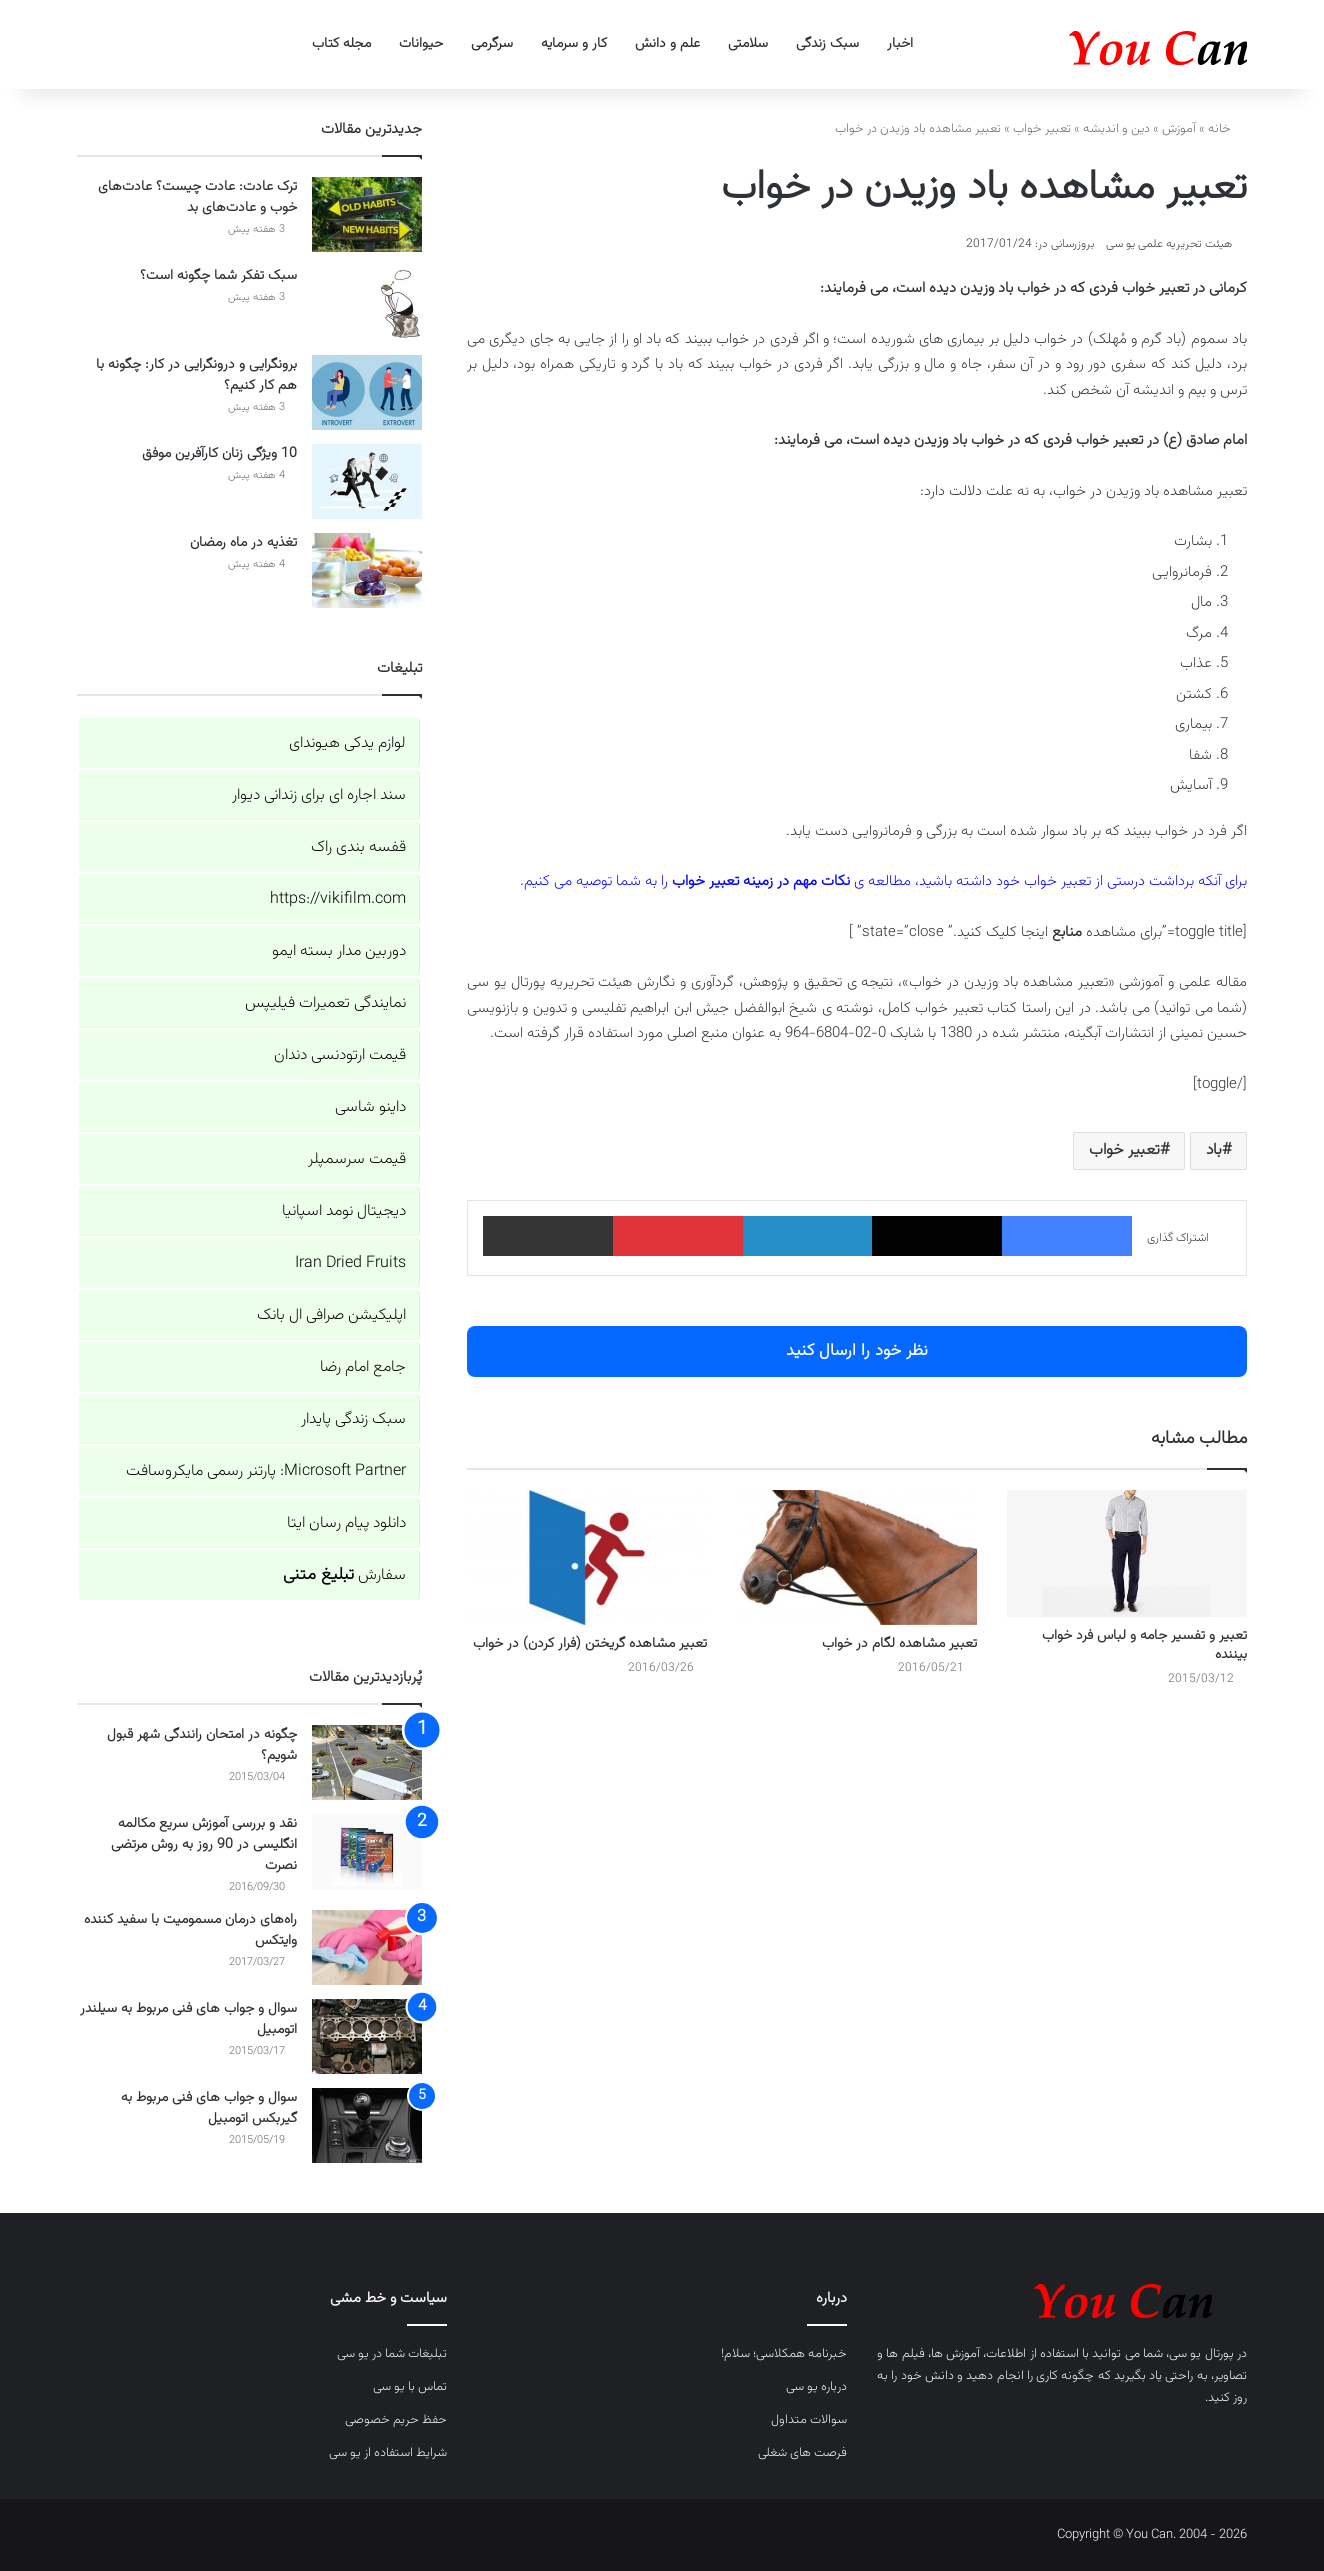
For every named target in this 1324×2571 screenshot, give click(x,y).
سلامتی (748, 44)
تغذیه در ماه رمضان (243, 543)
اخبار (900, 44)
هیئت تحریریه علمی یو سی (1169, 244)
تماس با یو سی (410, 2387)
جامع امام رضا (363, 1367)
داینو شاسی (370, 1107)
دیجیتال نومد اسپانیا (344, 1211)
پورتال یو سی (1201, 2354)
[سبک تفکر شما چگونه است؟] (367, 303)
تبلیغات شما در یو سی (392, 2354)
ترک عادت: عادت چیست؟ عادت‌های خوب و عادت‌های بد (197, 197)
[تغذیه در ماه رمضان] (367, 570)
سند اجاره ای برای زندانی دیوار (319, 795)
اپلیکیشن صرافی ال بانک (331, 1315)
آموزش (1179, 129)
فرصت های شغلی (802, 2453)
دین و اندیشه (1116, 129)
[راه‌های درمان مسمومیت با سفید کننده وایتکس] (367, 1947)
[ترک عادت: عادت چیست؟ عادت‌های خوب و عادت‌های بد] (367, 214)
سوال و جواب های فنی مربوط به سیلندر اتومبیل (188, 2019)
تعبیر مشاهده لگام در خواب (899, 1644)
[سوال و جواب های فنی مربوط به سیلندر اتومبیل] (367, 2036)
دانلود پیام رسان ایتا (346, 1523)
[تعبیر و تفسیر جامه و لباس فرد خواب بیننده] (1127, 1554)
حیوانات (421, 44)
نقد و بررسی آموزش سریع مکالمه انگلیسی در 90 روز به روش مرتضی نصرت (204, 1845)
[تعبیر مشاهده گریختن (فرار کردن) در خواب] (587, 1557)
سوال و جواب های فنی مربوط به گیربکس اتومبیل (209, 2108)
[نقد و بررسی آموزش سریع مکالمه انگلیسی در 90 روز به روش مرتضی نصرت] (367, 1851)
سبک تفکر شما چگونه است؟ (218, 276)
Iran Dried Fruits (350, 1263)
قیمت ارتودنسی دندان (340, 1055)
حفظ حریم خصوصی (396, 2420)
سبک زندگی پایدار (353, 1419)
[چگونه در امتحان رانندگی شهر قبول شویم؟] (367, 1762)
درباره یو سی (816, 2387)
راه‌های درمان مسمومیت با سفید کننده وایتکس (190, 1930)
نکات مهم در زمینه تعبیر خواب (761, 881)
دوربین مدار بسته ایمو (339, 951)
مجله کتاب (341, 44)
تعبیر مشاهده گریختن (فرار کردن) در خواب (590, 1644)
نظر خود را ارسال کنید (857, 1351)
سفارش (344, 1575)
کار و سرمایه (574, 44)
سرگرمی (492, 44)
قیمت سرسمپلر (357, 1159)
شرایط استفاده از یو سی (388, 2453)
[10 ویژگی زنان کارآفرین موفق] (367, 481)
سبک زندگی (827, 44)
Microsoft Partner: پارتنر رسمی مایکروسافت (266, 1471)
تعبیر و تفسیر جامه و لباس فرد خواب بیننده (1144, 1645)
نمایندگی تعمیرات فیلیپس (325, 1003)
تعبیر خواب (1042, 129)
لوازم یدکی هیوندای (347, 743)
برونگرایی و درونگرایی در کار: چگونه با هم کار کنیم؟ (196, 375)
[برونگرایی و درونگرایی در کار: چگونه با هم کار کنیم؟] (367, 392)
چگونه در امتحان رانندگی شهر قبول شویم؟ (202, 1745)
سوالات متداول (809, 2420)
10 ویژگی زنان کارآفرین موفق (219, 454)
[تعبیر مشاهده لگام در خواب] (857, 1557)
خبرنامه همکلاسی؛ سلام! (784, 2354)
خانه (1227, 129)
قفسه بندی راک (358, 847)
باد (1214, 1150)
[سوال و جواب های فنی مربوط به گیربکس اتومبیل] (367, 2125)
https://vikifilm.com (338, 899)
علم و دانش (667, 44)
